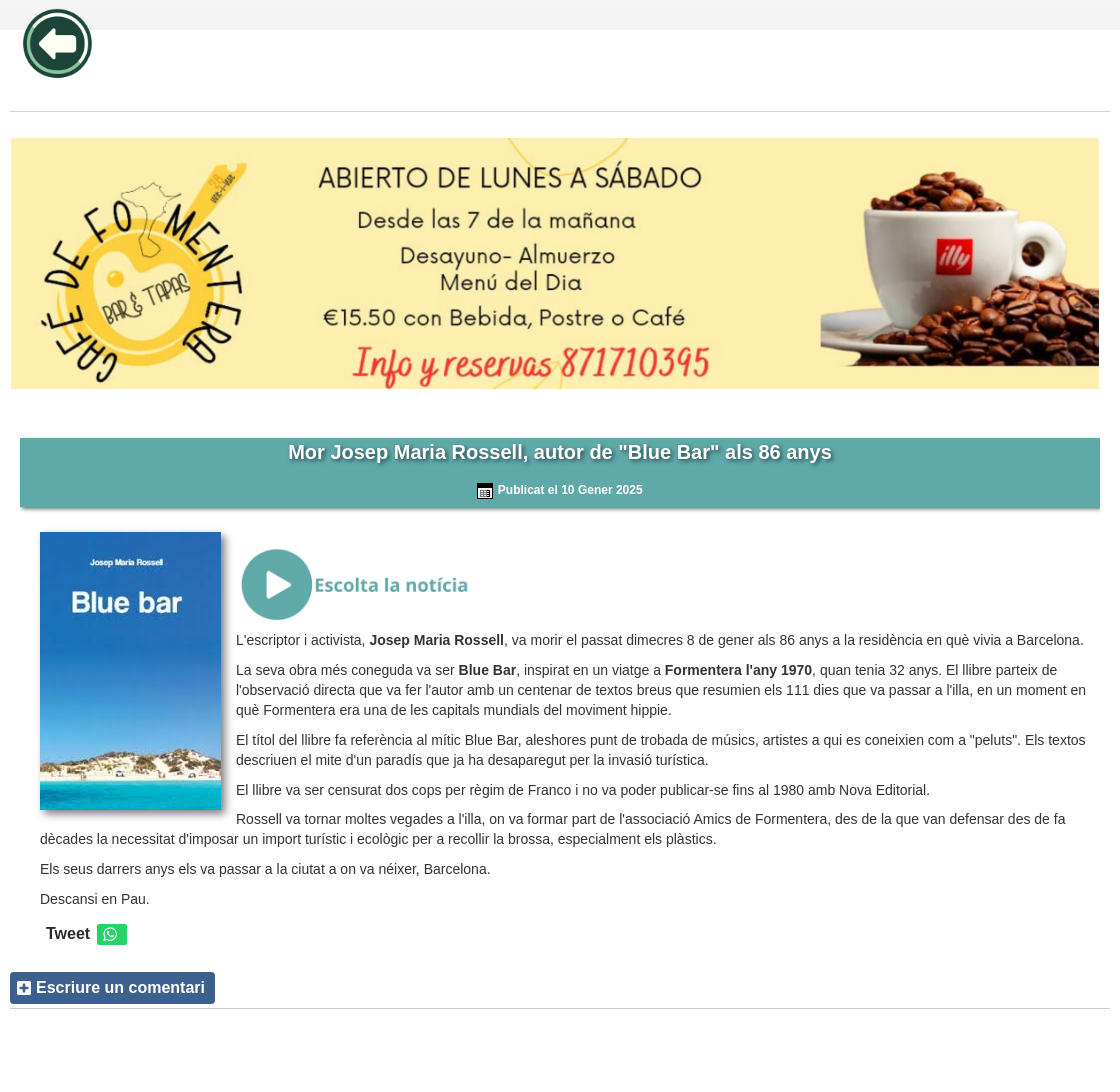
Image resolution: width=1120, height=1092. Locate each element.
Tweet (68, 933)
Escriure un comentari (120, 987)
